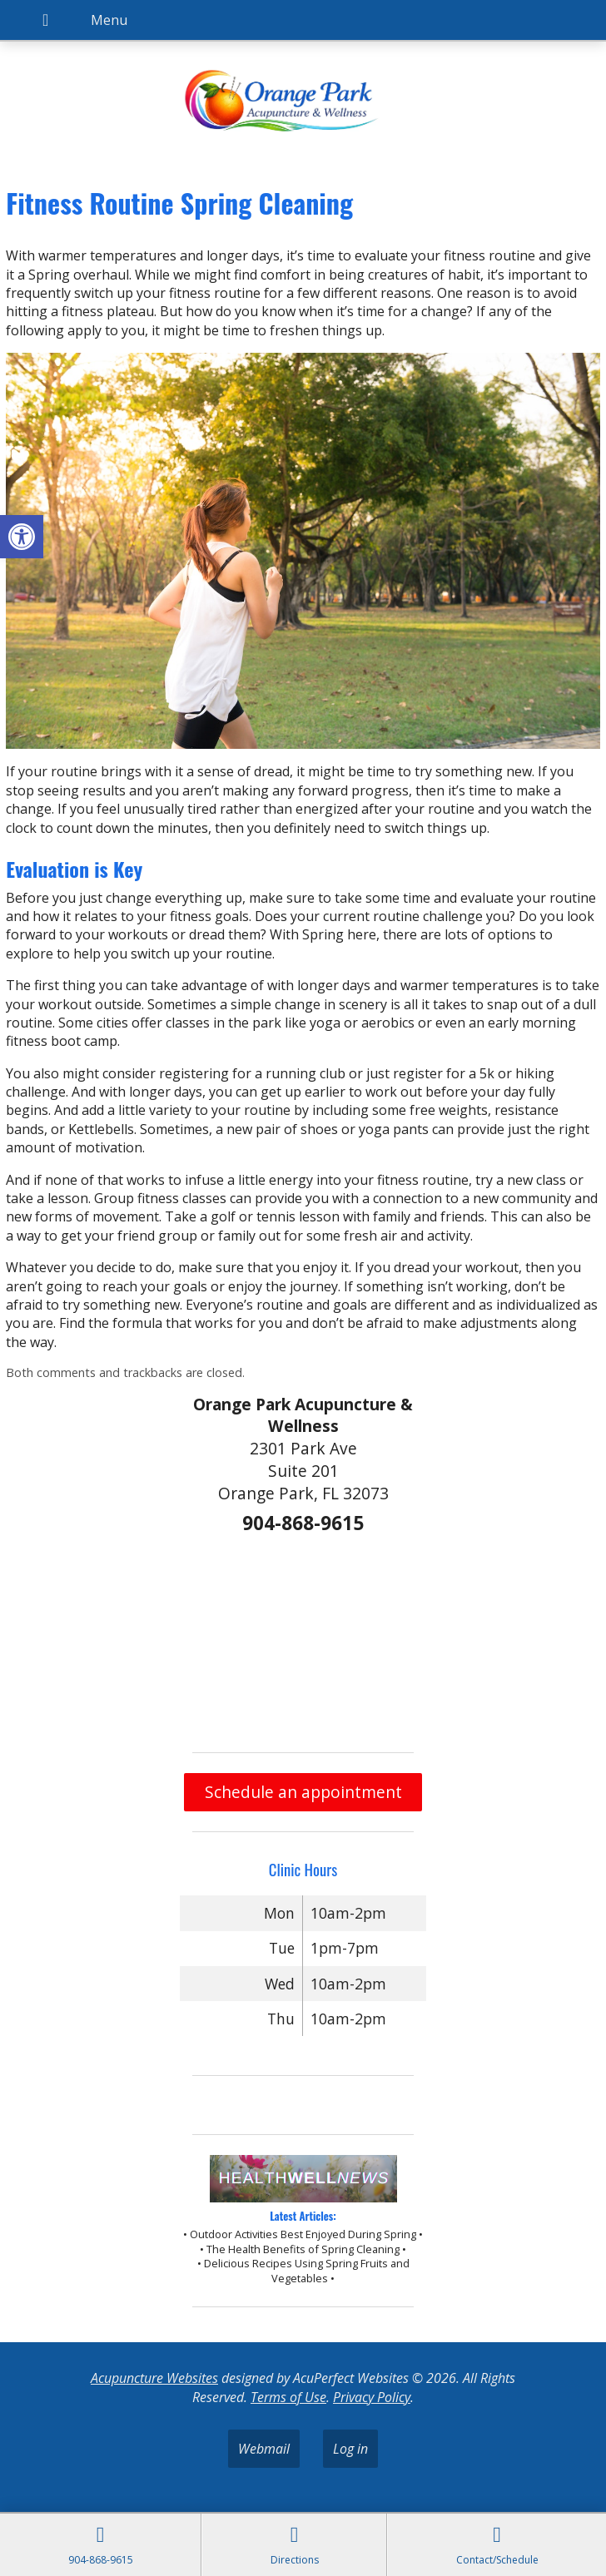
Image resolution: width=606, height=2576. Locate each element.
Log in (350, 2449)
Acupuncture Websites (154, 2378)
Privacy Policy (371, 2397)
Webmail (264, 2449)
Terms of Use (288, 2397)
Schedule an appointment (303, 1792)
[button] (21, 536)
